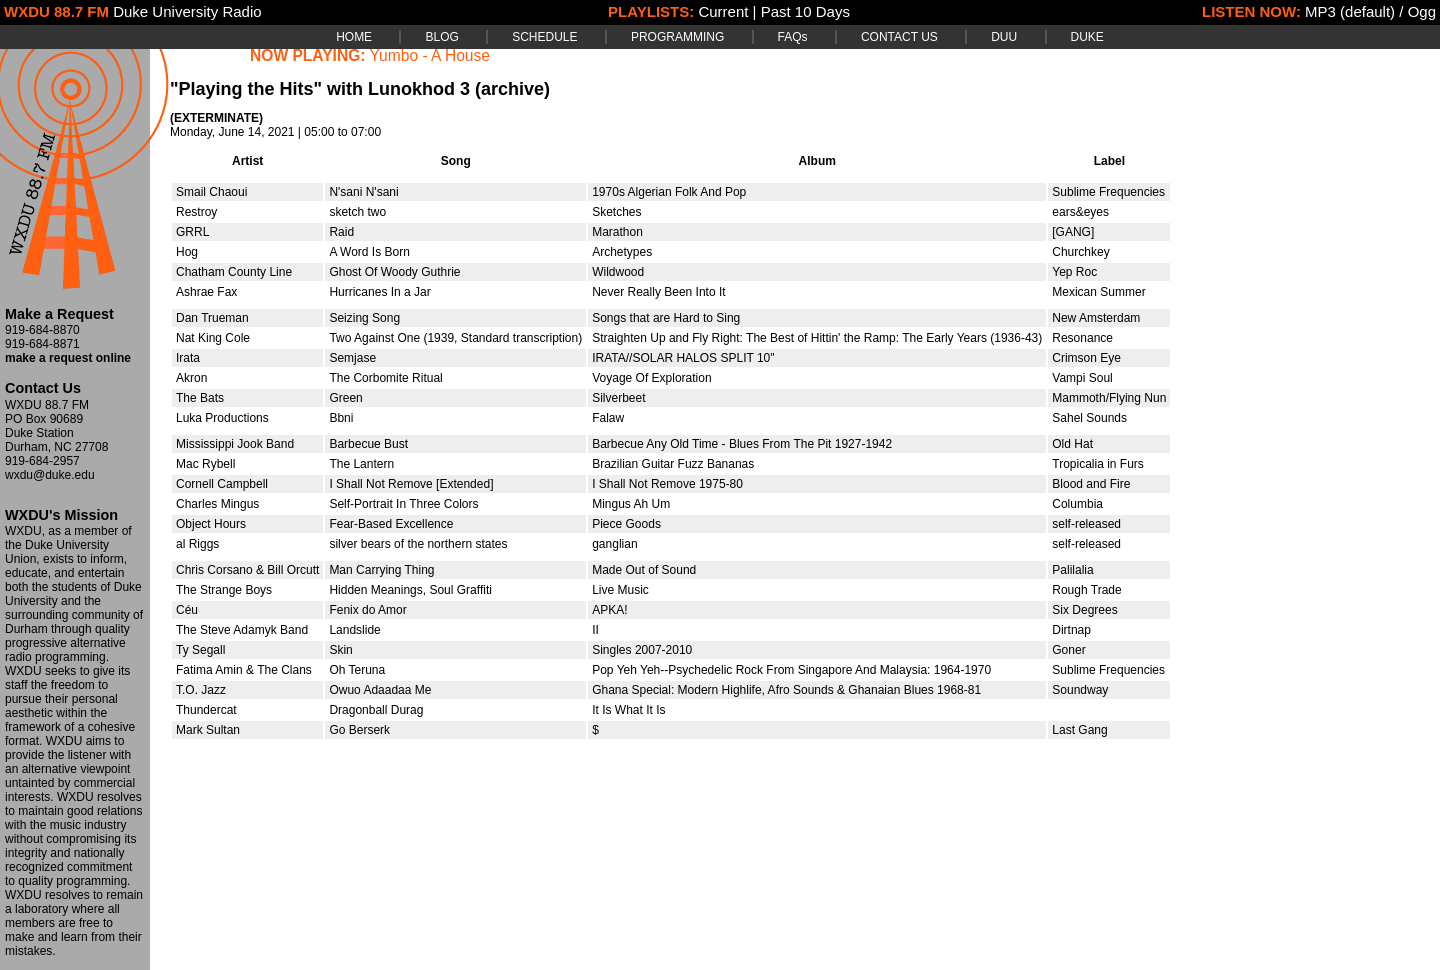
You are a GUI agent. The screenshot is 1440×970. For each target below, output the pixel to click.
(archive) (512, 89)
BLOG (441, 37)
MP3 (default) (1350, 11)
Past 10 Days (805, 11)
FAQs (793, 37)
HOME (354, 37)
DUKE (1087, 37)
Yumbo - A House (430, 55)
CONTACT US (899, 37)
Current (723, 11)
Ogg (1422, 11)
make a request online (68, 358)
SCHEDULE (544, 37)
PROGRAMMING (677, 37)
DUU (1004, 37)
